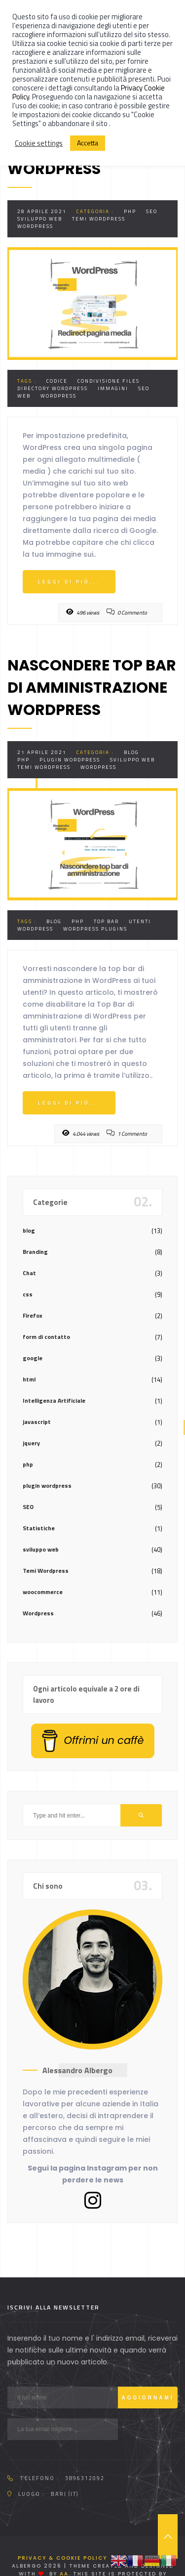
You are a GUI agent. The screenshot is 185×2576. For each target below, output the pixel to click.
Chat (29, 1273)
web (24, 396)
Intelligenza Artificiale (54, 1400)
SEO (151, 211)
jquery (31, 1443)
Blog (54, 921)
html (29, 1379)
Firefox (32, 1315)
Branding (35, 1251)
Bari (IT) (64, 2494)
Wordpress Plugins (95, 929)
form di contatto (46, 1336)
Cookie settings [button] (39, 143)
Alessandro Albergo (77, 2070)
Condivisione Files (108, 381)
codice (57, 381)
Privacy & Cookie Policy (62, 2558)
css (28, 1294)
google (32, 1358)
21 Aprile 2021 (42, 752)
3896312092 (85, 2478)
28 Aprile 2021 (42, 211)
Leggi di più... (69, 581)
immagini (113, 388)
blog (131, 752)
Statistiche (39, 1528)
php (130, 211)
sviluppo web (39, 218)
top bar (106, 921)
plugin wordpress (69, 759)
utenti (140, 921)
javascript (37, 1421)
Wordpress (35, 226)
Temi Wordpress (98, 218)
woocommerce (43, 1592)
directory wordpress (52, 388)
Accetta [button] (87, 142)
